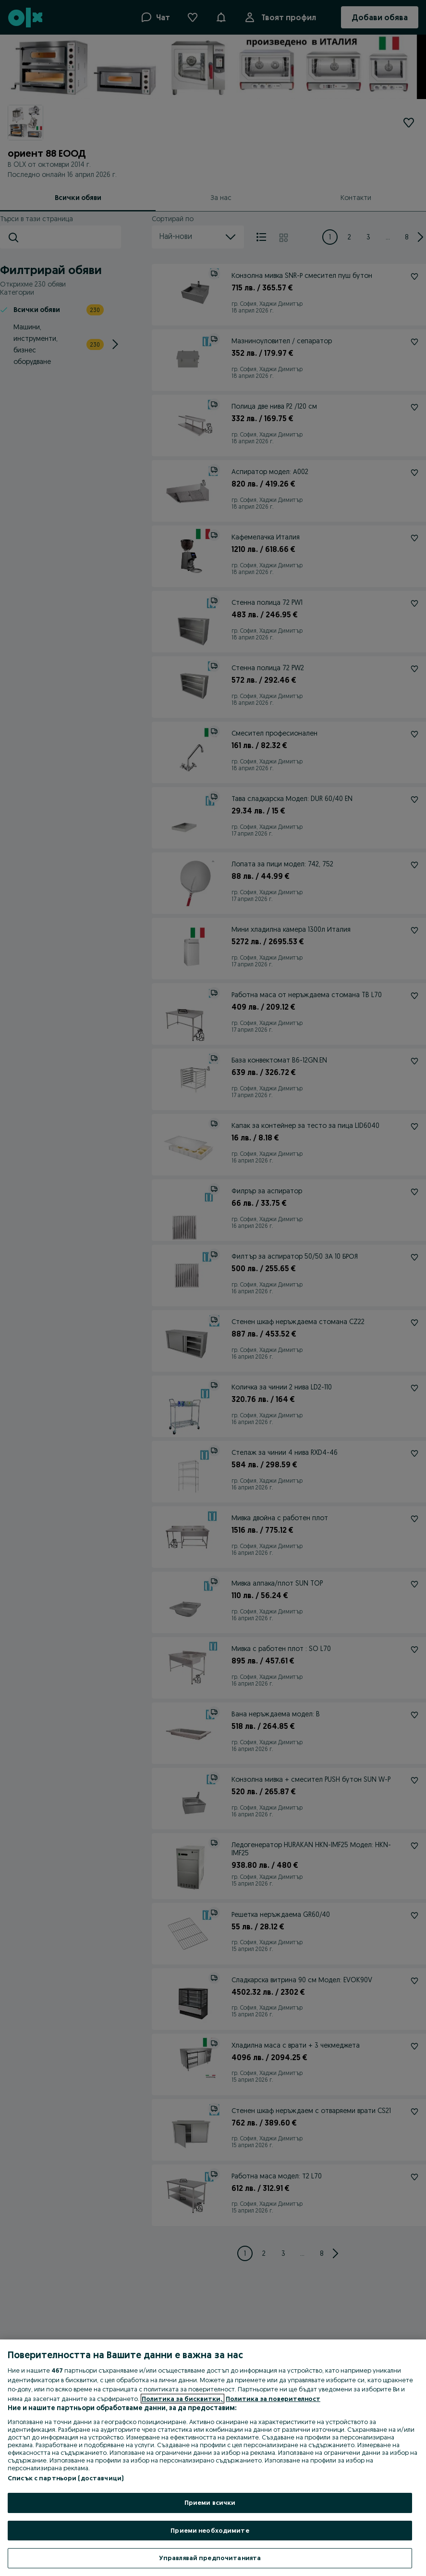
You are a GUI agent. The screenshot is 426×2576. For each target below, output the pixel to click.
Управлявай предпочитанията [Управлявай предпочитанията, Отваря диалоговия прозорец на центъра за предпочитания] (210, 2558)
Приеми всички (210, 2502)
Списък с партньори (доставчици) (65, 2478)
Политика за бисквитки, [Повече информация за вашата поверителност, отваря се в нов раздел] (182, 2398)
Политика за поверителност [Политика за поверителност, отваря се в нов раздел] (273, 2398)
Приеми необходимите (209, 2530)
